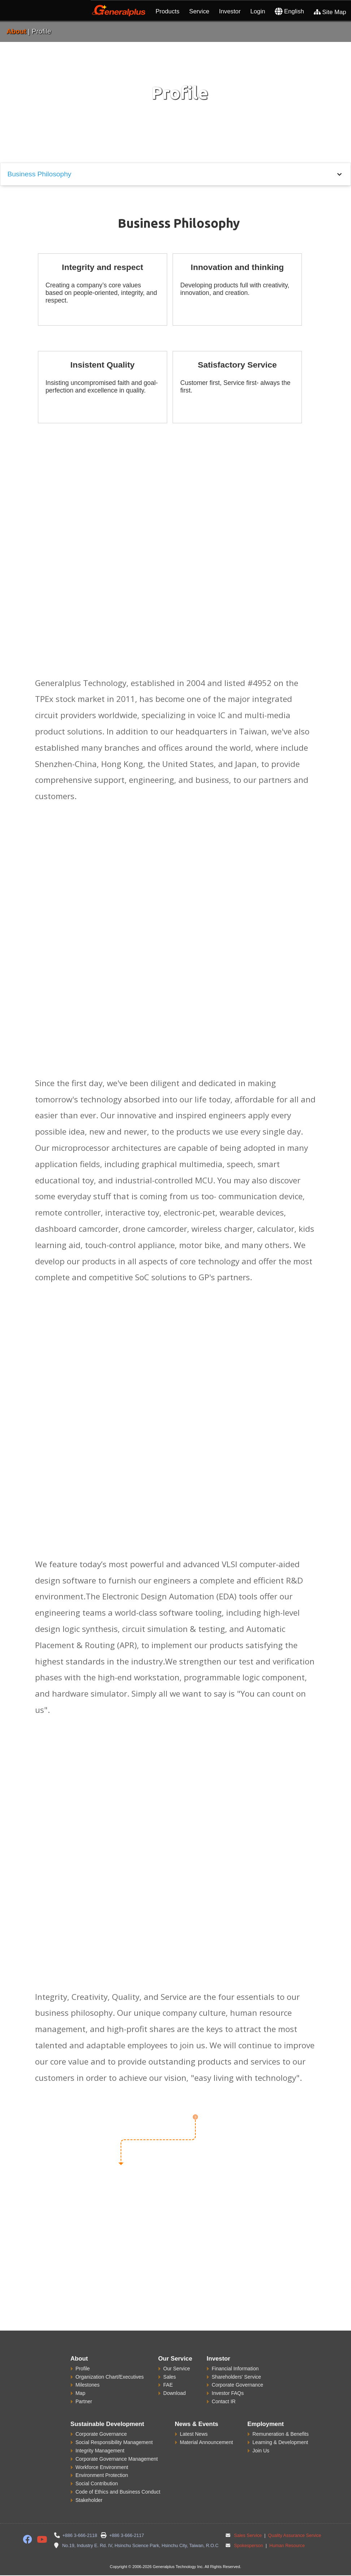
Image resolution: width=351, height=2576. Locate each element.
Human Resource (286, 2545)
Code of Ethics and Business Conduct (117, 2492)
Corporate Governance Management (116, 2459)
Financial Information (235, 2368)
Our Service (176, 2368)
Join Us (260, 2450)
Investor (230, 11)
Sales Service (248, 2535)
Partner (83, 2401)
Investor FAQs (228, 2393)
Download (174, 2393)
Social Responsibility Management (114, 2442)
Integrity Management (99, 2450)
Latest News (194, 2434)
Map (80, 2393)
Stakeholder (89, 2500)
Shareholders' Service (236, 2377)
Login (257, 11)
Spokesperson (248, 2545)
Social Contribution (96, 2483)
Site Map (330, 12)
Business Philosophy (39, 174)
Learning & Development (280, 2442)
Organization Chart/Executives (109, 2377)
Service (199, 11)
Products (167, 11)
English (289, 11)
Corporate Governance (237, 2385)
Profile (82, 2368)
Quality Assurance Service (294, 2535)
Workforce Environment (101, 2467)
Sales (169, 2377)
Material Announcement (206, 2442)
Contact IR (223, 2401)
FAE (168, 2385)
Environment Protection (101, 2475)
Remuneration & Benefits (280, 2434)
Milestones (87, 2385)
